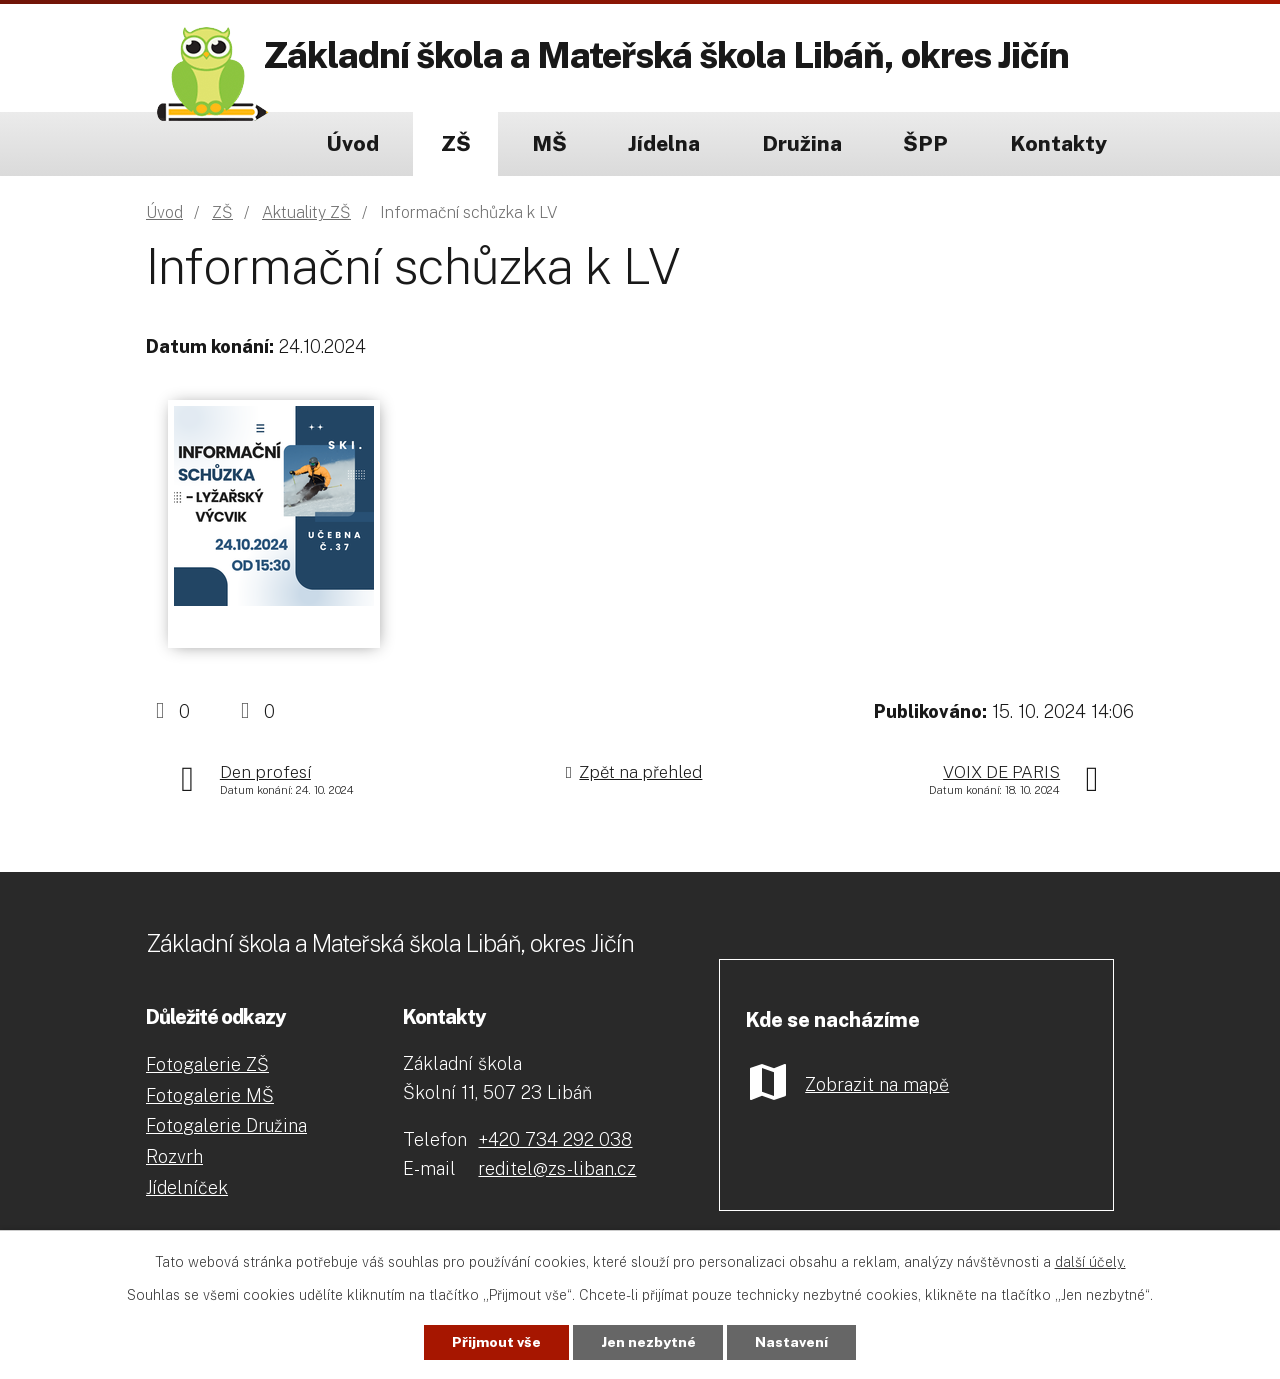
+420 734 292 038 (555, 1139)
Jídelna (664, 143)
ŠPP (925, 143)
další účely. (1090, 1262)
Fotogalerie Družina (226, 1125)
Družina (802, 143)
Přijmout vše (496, 1342)
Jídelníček (187, 1187)
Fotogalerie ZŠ (207, 1064)
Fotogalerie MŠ (210, 1095)
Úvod (352, 143)
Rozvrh (174, 1156)
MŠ (549, 143)
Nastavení (792, 1342)
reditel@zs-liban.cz (557, 1168)
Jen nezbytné (648, 1342)
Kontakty (1058, 143)
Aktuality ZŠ (306, 212)
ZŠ (456, 143)
